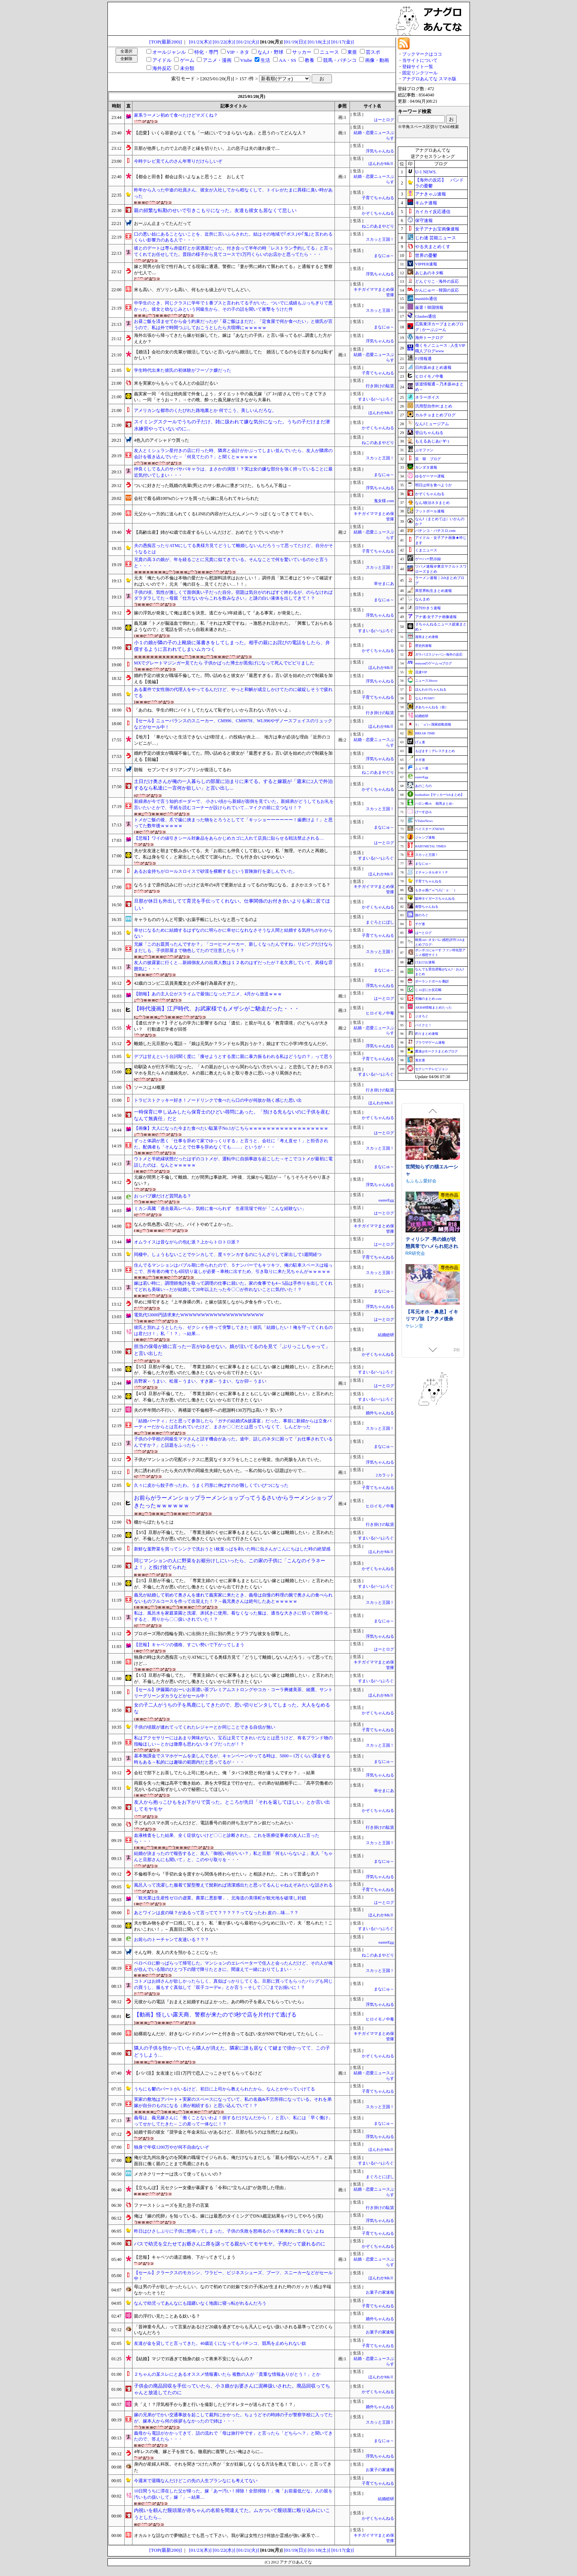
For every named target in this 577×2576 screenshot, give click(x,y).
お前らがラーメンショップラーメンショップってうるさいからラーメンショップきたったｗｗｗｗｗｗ (233, 1501)
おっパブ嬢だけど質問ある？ (162, 1196)
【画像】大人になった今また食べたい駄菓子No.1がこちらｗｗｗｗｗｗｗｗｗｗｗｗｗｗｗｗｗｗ (231, 1128)
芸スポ (373, 52)
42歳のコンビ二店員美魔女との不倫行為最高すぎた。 (187, 983)
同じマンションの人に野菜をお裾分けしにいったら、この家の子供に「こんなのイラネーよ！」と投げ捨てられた (229, 1564)
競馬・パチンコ (340, 60)
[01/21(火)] (247, 42)
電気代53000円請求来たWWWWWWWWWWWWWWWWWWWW (199, 1314)
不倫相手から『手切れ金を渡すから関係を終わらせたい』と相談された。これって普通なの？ (226, 1874)
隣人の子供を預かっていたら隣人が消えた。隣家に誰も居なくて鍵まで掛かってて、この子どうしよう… (232, 2051)
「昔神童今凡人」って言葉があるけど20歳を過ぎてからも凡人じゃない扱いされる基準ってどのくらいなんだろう (233, 2330)
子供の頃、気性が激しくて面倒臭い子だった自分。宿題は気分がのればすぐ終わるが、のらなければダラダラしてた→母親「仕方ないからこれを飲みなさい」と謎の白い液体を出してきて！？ (233, 595)
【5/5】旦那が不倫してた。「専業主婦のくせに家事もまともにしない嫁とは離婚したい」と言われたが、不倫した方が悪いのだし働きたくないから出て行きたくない (234, 1370)
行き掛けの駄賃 (380, 386)
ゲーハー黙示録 (428, 559)
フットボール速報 (430, 511)
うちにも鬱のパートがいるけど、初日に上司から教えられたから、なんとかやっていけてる (224, 2089)
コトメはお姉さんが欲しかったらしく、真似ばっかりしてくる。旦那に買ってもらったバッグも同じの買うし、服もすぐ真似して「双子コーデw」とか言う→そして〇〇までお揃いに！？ (233, 1984)
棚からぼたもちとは (154, 1522)
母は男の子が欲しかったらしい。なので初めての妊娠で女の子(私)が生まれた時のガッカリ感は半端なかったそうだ (232, 2290)
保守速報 (424, 220)
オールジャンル (169, 52)
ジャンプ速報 (425, 837)
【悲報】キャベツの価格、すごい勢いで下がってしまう (189, 1644)
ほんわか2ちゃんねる (431, 689)
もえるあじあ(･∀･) (432, 441)
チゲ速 (420, 924)
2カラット (385, 1475)
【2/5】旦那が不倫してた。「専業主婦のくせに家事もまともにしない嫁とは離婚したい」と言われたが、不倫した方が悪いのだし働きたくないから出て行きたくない (234, 1583)
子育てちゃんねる (378, 198)
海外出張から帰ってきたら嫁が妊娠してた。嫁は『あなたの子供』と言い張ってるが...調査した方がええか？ (233, 338)
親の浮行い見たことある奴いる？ (167, 2316)
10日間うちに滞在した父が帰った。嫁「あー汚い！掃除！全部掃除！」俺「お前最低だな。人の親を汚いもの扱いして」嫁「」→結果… (233, 2494)
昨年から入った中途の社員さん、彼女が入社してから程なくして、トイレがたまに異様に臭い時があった (233, 193)
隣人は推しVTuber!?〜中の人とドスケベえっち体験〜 (433, 1318)
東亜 (352, 52)
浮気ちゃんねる (380, 151)
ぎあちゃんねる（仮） (431, 707)
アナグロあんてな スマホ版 (429, 78)
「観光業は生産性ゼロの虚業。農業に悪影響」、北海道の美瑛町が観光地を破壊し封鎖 (220, 1898)
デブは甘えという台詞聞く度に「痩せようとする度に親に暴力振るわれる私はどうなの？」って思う (233, 1056)
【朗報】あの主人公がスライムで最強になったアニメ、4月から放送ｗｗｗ (208, 993)
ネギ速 (420, 760)
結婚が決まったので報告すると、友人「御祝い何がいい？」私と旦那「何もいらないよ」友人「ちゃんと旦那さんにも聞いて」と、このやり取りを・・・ (233, 1856)
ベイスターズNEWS (430, 829)
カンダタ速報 (426, 467)
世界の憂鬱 (426, 255)
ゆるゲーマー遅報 (430, 476)
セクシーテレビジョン (431, 1069)
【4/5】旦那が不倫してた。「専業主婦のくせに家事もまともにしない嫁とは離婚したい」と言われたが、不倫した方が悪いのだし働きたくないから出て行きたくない (234, 1396)
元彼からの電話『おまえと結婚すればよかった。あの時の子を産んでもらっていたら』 (220, 2001)
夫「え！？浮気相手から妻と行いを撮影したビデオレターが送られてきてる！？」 (215, 2404)
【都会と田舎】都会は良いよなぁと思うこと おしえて (189, 176)
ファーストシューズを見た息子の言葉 (171, 2205)
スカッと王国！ (380, 239)
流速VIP (421, 672)
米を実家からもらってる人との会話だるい (176, 383)
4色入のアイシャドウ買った (161, 440)
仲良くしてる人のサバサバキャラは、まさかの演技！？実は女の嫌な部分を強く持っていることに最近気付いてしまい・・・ (233, 472)
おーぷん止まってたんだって (162, 223)
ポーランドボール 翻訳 (432, 981)
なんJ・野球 (270, 52)
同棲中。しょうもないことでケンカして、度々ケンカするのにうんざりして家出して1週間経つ (228, 1254)
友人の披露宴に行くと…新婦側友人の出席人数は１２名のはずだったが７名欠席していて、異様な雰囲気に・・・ (233, 965)
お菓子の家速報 (380, 2292)
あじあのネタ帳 (429, 273)
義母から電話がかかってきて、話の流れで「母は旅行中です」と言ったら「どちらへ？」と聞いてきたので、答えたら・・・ (233, 2436)
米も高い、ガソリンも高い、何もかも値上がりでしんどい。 (193, 289)
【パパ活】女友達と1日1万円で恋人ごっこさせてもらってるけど (198, 2073)
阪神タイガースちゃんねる (435, 898)
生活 (265, 60)
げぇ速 (420, 742)
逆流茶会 (414, 1180)
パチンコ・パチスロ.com (435, 531)
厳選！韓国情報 (429, 307)
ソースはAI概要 (149, 1087)
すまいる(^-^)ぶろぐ (376, 399)
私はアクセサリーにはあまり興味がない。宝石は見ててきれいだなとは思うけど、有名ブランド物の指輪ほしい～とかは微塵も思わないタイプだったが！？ (233, 1741)
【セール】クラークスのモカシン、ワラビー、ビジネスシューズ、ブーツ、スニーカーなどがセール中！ (233, 2276)
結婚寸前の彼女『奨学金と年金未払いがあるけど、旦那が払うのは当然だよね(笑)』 (217, 2132)
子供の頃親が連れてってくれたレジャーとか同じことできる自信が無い (204, 1727)
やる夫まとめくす (432, 246)
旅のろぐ (421, 915)
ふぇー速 (421, 768)
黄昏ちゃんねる (426, 906)
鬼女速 (420, 1060)
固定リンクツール (420, 72)
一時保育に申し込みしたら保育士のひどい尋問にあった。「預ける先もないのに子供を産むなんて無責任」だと (232, 1115)
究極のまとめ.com (428, 999)
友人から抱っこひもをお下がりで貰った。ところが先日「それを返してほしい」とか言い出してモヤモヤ (232, 1805)
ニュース (329, 52)
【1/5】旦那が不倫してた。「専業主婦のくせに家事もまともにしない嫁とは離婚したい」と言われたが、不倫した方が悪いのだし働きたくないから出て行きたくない (234, 1678)
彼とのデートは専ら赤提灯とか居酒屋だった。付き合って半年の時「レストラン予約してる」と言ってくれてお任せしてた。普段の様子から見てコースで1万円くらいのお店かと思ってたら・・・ (233, 251)
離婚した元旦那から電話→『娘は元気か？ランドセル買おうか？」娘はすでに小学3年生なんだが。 (232, 1043)
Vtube (246, 60)
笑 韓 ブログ (428, 459)
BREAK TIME (425, 733)
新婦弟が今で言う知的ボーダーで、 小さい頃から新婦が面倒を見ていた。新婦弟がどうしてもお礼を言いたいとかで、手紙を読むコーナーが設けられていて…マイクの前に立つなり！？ (234, 804)
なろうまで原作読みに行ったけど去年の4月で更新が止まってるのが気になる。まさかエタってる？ (232, 885)
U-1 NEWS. (426, 171)
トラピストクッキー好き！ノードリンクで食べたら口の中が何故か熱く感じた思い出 (218, 1100)
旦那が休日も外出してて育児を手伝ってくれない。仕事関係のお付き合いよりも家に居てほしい (232, 904)
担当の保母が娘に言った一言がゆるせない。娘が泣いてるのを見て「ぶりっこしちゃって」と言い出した (232, 1350)
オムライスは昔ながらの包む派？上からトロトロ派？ (187, 1242)
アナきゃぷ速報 (430, 194)
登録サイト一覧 (417, 66)
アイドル (161, 60)
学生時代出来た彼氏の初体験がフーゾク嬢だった (182, 370)
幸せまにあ (384, 584)
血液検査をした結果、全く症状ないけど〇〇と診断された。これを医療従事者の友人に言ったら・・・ (226, 1838)
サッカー (301, 52)
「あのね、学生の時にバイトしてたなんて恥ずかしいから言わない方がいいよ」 (213, 710)
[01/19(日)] (295, 42)
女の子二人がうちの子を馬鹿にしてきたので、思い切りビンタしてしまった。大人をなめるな (232, 1708)
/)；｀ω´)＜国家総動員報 (433, 724)
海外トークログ (429, 337)
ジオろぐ (421, 1016)
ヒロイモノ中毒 (380, 1013)
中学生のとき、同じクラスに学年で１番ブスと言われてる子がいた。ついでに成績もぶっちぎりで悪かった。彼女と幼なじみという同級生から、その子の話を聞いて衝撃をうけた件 (233, 306)
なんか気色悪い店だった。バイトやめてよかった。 (185, 1224)
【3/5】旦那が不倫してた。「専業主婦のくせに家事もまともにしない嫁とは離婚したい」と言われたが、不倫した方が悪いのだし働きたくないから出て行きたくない (234, 1535)
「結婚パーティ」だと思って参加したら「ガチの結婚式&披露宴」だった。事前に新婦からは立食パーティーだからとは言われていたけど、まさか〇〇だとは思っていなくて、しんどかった (233, 1424)
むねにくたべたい (423, 1252)
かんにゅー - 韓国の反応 (437, 290)
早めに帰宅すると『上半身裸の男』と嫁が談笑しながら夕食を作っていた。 (209, 1302)
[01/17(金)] (342, 42)
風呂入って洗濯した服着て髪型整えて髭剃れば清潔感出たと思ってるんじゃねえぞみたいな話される (233, 1885)
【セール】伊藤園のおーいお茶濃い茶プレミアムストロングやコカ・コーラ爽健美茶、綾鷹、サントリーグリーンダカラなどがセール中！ (233, 1692)
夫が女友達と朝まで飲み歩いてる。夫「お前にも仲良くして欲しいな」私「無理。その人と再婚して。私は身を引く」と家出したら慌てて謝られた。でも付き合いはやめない (231, 854)
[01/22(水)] (224, 42)
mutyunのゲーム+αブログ (433, 663)
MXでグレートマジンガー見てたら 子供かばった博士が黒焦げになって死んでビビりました (224, 663)
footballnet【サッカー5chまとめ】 (439, 795)
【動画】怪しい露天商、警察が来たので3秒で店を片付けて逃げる (215, 2015)
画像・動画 (377, 60)
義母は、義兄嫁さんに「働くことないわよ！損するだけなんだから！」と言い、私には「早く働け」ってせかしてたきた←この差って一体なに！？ (233, 2121)
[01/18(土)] (319, 42)
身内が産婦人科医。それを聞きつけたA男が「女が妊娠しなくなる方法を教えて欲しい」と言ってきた (233, 2467)
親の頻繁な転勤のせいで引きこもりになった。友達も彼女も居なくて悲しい (215, 210)
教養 (309, 60)
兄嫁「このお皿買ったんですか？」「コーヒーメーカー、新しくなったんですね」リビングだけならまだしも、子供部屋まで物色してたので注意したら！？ (233, 947)
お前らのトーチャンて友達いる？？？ (171, 1939)
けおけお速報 (425, 962)
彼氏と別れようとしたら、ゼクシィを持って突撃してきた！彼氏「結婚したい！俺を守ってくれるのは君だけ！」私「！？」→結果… (233, 1330)
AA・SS (287, 60)
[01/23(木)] (200, 42)
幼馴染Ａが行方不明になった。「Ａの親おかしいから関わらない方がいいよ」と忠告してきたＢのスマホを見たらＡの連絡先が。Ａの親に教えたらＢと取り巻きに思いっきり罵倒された (233, 1070)
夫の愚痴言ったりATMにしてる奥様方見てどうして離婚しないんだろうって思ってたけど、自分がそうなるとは (233, 548)
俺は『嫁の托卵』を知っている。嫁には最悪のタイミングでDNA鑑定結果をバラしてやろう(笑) (228, 2216)
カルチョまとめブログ (435, 415)
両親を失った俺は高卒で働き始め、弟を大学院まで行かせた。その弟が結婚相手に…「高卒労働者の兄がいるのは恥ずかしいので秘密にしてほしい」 (233, 1786)
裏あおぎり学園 (421, 1325)
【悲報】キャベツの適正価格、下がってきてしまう (185, 2257)
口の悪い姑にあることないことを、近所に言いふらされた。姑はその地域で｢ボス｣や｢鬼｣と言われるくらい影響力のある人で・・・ (233, 237)
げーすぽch (423, 812)
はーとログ (384, 120)
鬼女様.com (384, 501)
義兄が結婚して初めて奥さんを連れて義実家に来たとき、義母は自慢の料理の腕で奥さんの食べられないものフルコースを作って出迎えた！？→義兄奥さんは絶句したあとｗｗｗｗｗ (233, 1598)
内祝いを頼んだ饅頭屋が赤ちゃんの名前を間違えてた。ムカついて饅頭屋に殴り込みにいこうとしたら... (232, 2514)
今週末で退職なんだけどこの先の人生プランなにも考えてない (196, 2480)
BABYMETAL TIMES (430, 846)
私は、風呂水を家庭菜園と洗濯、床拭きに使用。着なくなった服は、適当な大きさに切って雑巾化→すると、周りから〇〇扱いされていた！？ (233, 1616)
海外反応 (161, 68)
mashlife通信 (426, 298)
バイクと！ (423, 1025)
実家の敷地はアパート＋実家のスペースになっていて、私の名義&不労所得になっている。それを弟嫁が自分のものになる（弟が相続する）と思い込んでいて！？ (233, 2102)
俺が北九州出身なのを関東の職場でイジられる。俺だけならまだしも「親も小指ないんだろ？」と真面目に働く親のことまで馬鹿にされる (233, 2160)
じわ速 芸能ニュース (435, 237)
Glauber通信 (425, 316)
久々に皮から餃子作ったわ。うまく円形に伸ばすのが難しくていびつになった (211, 1485)
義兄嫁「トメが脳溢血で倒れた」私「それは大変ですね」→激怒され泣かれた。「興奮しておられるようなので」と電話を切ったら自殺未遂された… (233, 626)
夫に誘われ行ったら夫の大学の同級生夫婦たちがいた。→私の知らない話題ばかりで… (220, 1470)
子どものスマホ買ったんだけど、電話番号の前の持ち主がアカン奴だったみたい (213, 1822)
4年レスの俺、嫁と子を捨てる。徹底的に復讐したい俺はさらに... (198, 2451)
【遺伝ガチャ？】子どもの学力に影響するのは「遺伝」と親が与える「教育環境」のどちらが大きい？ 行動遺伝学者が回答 (231, 1026)
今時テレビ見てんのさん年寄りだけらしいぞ (178, 161)
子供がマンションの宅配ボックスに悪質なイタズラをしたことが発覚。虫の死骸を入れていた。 (229, 1459)
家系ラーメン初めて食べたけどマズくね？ (176, 115)
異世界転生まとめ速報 (433, 591)
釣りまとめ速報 (426, 1033)
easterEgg (386, 1200)
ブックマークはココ (422, 54)
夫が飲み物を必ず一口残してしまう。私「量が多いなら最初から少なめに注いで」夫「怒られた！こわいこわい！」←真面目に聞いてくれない (233, 1926)
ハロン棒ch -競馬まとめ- (434, 803)
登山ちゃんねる (429, 432)
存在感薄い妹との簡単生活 (432, 1169)
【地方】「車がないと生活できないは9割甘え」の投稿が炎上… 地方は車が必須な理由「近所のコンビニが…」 (232, 740)
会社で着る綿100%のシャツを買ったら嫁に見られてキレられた (196, 498)
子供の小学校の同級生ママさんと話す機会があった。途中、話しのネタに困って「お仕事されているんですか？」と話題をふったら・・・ (233, 1442)
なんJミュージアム (432, 423)
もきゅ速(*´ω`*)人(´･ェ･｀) (435, 890)
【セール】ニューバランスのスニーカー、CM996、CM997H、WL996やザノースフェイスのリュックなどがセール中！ (233, 724)
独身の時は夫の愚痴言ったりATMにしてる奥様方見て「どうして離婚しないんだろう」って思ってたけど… (233, 1660)
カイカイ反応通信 (432, 211)
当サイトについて (420, 60)
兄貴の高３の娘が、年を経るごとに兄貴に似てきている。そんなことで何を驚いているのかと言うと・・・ (231, 562)
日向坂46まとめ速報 (433, 367)
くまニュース (426, 550)
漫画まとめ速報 (426, 637)
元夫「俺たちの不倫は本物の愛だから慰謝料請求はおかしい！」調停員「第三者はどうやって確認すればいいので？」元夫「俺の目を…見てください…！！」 (233, 581)
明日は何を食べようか (433, 485)
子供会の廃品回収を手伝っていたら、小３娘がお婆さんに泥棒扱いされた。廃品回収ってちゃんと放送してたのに (232, 2389)
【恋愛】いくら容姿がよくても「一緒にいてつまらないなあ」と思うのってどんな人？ (220, 132)
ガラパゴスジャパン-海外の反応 (439, 654)
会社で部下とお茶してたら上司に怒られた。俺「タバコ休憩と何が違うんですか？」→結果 (224, 1772)
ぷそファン (424, 450)
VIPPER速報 (426, 264)
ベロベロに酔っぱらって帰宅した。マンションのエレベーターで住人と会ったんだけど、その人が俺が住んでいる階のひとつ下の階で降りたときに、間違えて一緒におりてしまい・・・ (233, 1966)
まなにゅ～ (384, 256)
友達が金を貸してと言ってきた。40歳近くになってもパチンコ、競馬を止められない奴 (220, 2343)
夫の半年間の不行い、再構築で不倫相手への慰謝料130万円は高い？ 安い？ (208, 1410)
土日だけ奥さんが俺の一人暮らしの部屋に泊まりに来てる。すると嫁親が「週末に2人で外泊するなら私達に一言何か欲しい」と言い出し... (233, 785)
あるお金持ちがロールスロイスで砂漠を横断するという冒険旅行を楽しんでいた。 (215, 871)
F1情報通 (423, 358)
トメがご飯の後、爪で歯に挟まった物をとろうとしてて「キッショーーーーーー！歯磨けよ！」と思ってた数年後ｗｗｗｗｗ (233, 823)
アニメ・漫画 (217, 60)
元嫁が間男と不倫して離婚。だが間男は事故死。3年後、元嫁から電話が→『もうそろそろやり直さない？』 (232, 1180)
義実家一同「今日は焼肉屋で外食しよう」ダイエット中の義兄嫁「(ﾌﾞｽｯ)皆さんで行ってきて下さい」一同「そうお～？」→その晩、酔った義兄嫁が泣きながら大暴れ (230, 397)
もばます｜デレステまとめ (435, 751)
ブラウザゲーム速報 (430, 1042)
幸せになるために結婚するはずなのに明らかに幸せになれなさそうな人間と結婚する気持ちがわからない (233, 933)
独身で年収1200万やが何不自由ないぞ (171, 2147)
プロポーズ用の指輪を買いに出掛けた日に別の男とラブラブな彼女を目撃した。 (213, 1633)
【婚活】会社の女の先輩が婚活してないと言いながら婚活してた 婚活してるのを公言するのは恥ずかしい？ (233, 355)
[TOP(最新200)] (165, 42)
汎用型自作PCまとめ (433, 406)
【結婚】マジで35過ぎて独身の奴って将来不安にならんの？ (193, 2358)
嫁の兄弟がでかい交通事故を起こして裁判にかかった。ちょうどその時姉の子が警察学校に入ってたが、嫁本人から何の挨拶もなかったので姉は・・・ (233, 2418)
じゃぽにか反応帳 (428, 990)
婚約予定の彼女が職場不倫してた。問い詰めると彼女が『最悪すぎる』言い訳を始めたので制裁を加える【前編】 (233, 756)
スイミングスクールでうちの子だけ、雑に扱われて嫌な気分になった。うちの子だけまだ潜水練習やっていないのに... (232, 425)
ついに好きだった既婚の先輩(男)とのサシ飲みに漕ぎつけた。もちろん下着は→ (212, 485)
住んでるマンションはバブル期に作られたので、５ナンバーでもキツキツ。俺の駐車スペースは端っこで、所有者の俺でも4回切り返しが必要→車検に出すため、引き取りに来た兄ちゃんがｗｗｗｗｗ (233, 1268)
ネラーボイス (427, 397)
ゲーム (187, 60)
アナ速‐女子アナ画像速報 (436, 617)
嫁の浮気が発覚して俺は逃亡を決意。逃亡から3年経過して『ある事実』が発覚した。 (219, 612)
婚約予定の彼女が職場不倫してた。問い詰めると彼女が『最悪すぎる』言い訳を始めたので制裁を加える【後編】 (233, 678)
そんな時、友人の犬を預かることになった (176, 1952)
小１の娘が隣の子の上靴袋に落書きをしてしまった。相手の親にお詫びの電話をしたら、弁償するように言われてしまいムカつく (232, 646)
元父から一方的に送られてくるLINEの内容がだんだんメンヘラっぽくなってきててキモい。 (225, 513)
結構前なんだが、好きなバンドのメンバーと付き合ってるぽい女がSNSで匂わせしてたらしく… (228, 2033)
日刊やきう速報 (428, 608)
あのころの (423, 786)
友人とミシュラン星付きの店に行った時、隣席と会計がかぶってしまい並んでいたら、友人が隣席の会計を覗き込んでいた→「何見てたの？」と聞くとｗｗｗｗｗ (233, 453)
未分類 (187, 68)
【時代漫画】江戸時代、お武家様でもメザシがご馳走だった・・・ (217, 1009)
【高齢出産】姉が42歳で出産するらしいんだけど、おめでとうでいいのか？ (209, 532)
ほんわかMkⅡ (381, 164)
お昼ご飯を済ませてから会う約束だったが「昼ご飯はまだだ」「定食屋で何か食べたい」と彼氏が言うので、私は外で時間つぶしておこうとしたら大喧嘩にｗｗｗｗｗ (233, 324)
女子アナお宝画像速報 (437, 229)
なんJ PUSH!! (425, 698)
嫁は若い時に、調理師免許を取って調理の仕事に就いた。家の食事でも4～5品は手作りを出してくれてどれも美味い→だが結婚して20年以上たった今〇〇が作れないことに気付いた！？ (233, 1286)
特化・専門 (206, 52)
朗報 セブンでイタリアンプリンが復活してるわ (182, 769)
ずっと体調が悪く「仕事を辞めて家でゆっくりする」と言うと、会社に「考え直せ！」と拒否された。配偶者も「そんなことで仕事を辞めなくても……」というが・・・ (231, 1144)
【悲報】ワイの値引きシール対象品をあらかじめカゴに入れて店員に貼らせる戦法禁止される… (229, 838)
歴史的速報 (423, 645)
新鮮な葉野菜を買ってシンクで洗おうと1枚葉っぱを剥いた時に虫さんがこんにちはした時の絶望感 (232, 1549)
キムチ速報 (426, 202)
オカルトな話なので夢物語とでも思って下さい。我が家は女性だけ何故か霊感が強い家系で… (226, 2535)
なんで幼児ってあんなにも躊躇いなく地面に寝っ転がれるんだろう (200, 2303)
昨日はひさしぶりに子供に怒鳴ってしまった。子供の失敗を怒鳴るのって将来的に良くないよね (229, 2231)
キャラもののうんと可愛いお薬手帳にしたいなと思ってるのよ (196, 919)
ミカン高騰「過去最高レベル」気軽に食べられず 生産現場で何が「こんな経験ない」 (220, 1208)
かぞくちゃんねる (378, 213)
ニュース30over (426, 680)
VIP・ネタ (238, 52)
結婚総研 (386, 1335)
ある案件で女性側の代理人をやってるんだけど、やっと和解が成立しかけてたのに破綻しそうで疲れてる (233, 692)
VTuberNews (424, 821)
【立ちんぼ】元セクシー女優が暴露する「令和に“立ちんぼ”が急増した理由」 (211, 2187)
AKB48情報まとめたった (433, 1007)
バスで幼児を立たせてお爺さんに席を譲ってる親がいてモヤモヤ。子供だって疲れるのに (229, 2244)
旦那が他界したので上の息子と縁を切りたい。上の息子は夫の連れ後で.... (207, 148)
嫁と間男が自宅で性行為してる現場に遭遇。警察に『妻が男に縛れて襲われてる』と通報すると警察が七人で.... (233, 269)
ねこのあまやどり (380, 226)
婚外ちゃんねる (380, 1413)
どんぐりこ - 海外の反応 (437, 281)
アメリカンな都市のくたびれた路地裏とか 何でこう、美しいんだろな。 (205, 410)
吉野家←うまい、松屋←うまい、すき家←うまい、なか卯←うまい (200, 1381)
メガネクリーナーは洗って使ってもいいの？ (178, 2174)
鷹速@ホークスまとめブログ (436, 1051)
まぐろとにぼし (380, 922)
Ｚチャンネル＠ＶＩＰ (431, 872)
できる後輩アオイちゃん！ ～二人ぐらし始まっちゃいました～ (433, 1246)
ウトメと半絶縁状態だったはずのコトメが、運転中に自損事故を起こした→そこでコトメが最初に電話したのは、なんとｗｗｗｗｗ (233, 1162)
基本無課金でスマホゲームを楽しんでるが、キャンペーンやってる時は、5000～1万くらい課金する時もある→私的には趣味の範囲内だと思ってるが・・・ (232, 1759)
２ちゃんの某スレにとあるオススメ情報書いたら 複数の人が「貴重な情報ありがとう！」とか (227, 2374)
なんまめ (422, 599)
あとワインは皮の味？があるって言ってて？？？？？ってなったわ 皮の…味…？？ (216, 1912)
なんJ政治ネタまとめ (432, 503)
